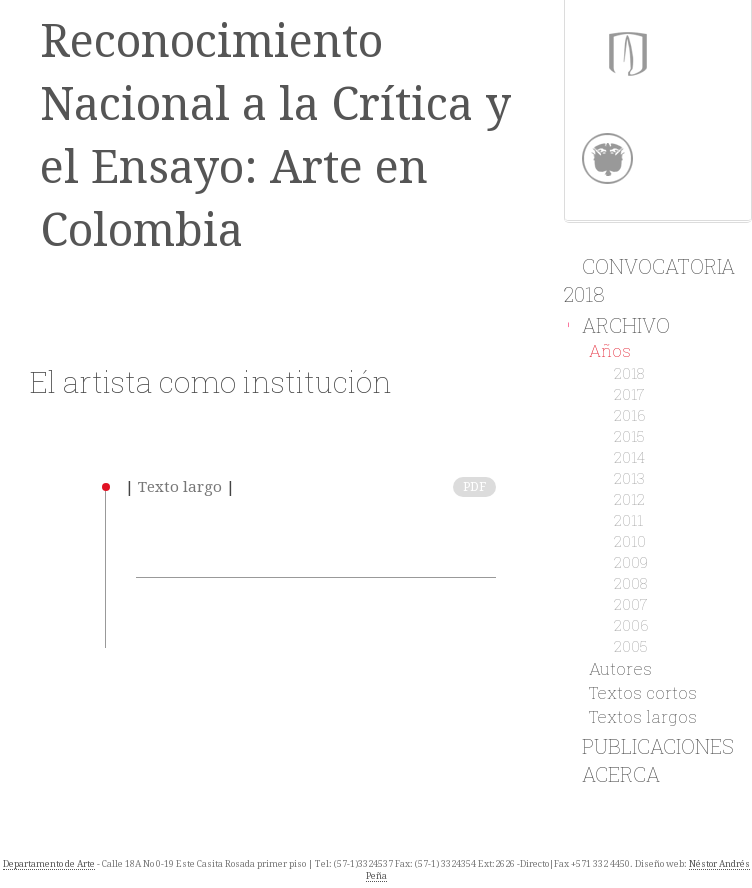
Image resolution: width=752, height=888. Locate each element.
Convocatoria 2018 (649, 279)
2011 (628, 520)
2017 (629, 394)
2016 (630, 415)
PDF (474, 487)
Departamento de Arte (49, 864)
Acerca (612, 774)
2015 (629, 436)
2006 (631, 625)
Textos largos (643, 716)
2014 (629, 457)
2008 (630, 583)
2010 (630, 541)
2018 (629, 373)
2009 (631, 562)
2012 (629, 499)
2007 (631, 604)
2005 (631, 646)
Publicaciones (649, 746)
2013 (629, 478)
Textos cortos (643, 692)
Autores (620, 668)
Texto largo (180, 487)
